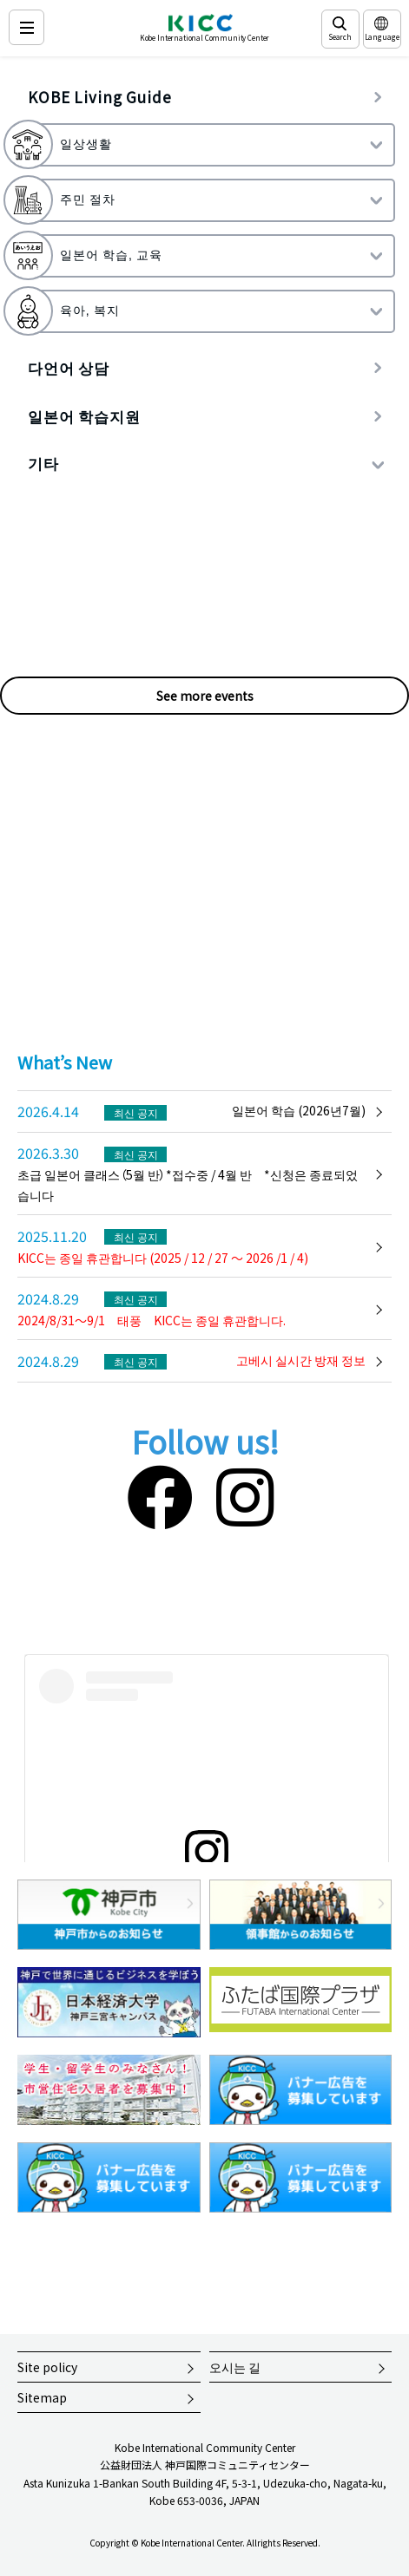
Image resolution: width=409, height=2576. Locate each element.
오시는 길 (235, 2367)
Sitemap (42, 2397)
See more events (205, 695)
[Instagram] (245, 1493)
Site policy (47, 2367)
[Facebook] (160, 1493)
